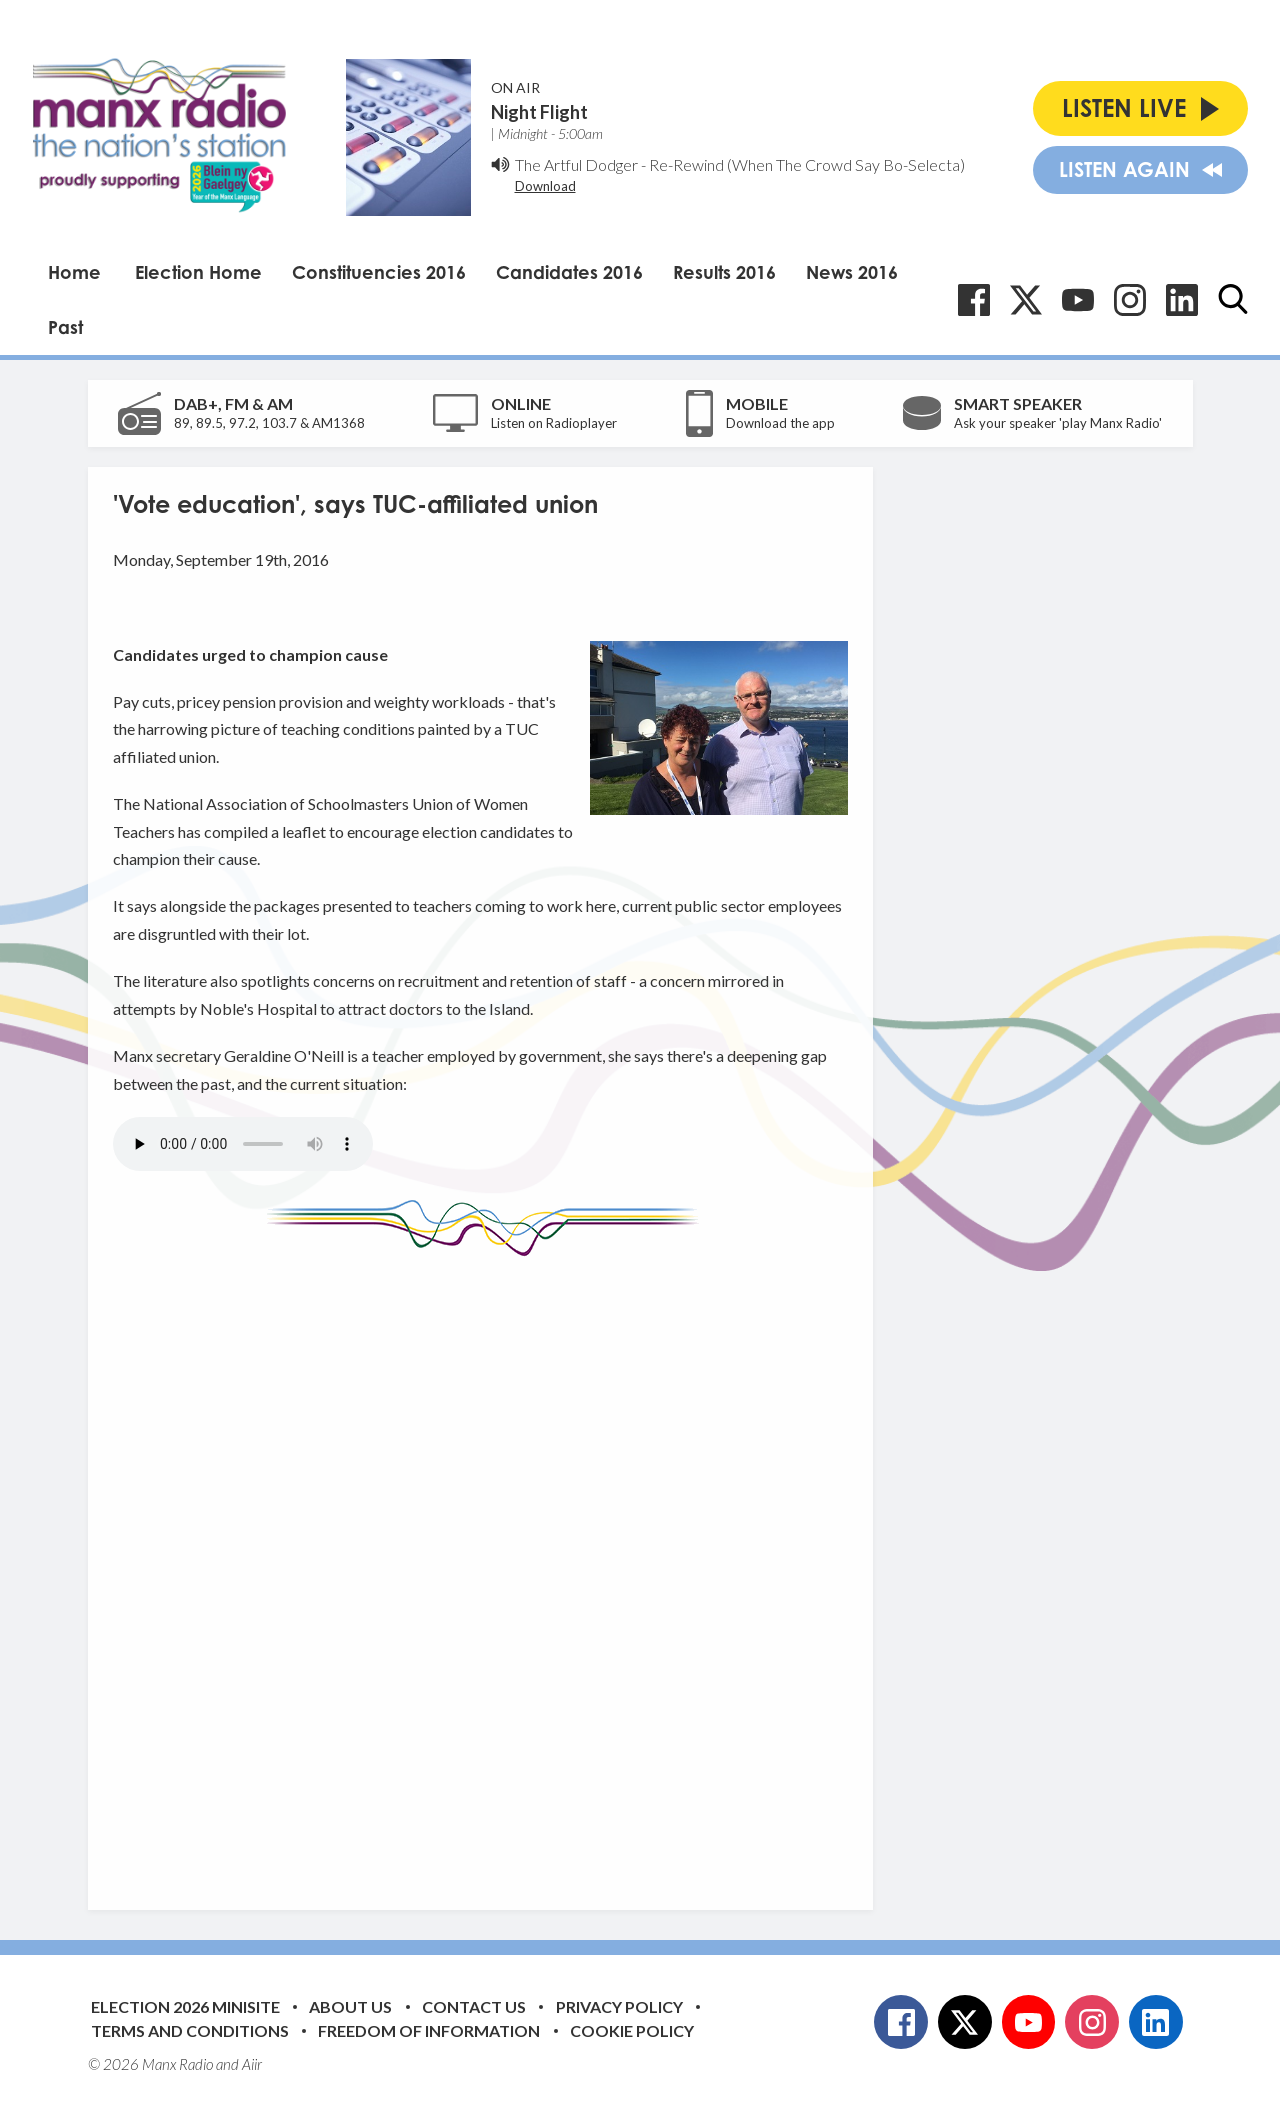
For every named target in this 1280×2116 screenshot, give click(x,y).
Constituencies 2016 (379, 272)
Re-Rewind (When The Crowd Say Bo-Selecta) (807, 164)
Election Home (198, 272)
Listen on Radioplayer (554, 423)
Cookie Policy (632, 2030)
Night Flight (539, 112)
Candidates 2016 (569, 272)
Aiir (252, 2064)
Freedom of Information (429, 2030)
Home (74, 272)
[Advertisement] (488, 1568)
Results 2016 (724, 272)
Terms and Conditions (190, 2030)
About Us (350, 2006)
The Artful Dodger (576, 164)
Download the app (780, 423)
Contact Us (474, 2006)
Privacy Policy (619, 2006)
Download (545, 186)
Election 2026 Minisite (185, 2006)
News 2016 (852, 272)
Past (65, 327)
